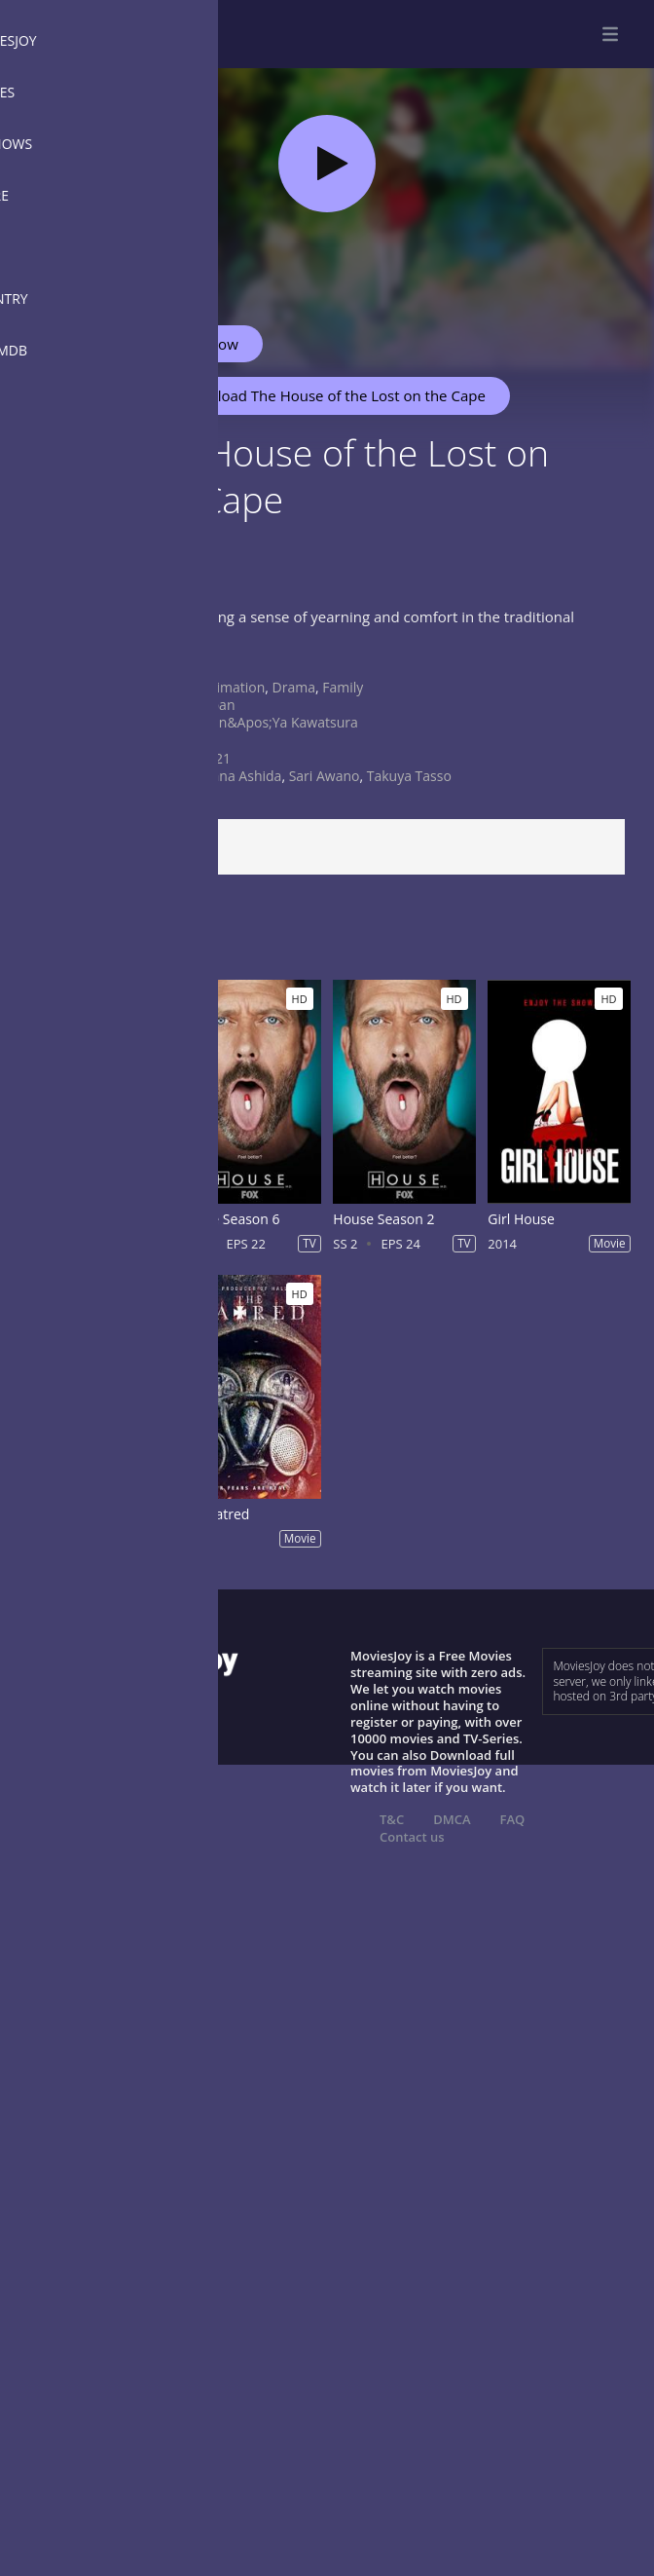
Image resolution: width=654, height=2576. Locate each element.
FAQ (513, 1819)
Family (342, 687)
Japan (217, 704)
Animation (232, 687)
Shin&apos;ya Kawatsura (279, 722)
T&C (392, 1819)
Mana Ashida (240, 775)
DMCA (451, 1819)
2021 (215, 758)
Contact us (412, 1837)
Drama (293, 687)
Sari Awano (324, 775)
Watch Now (199, 344)
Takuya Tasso (409, 775)
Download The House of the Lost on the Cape (323, 395)
